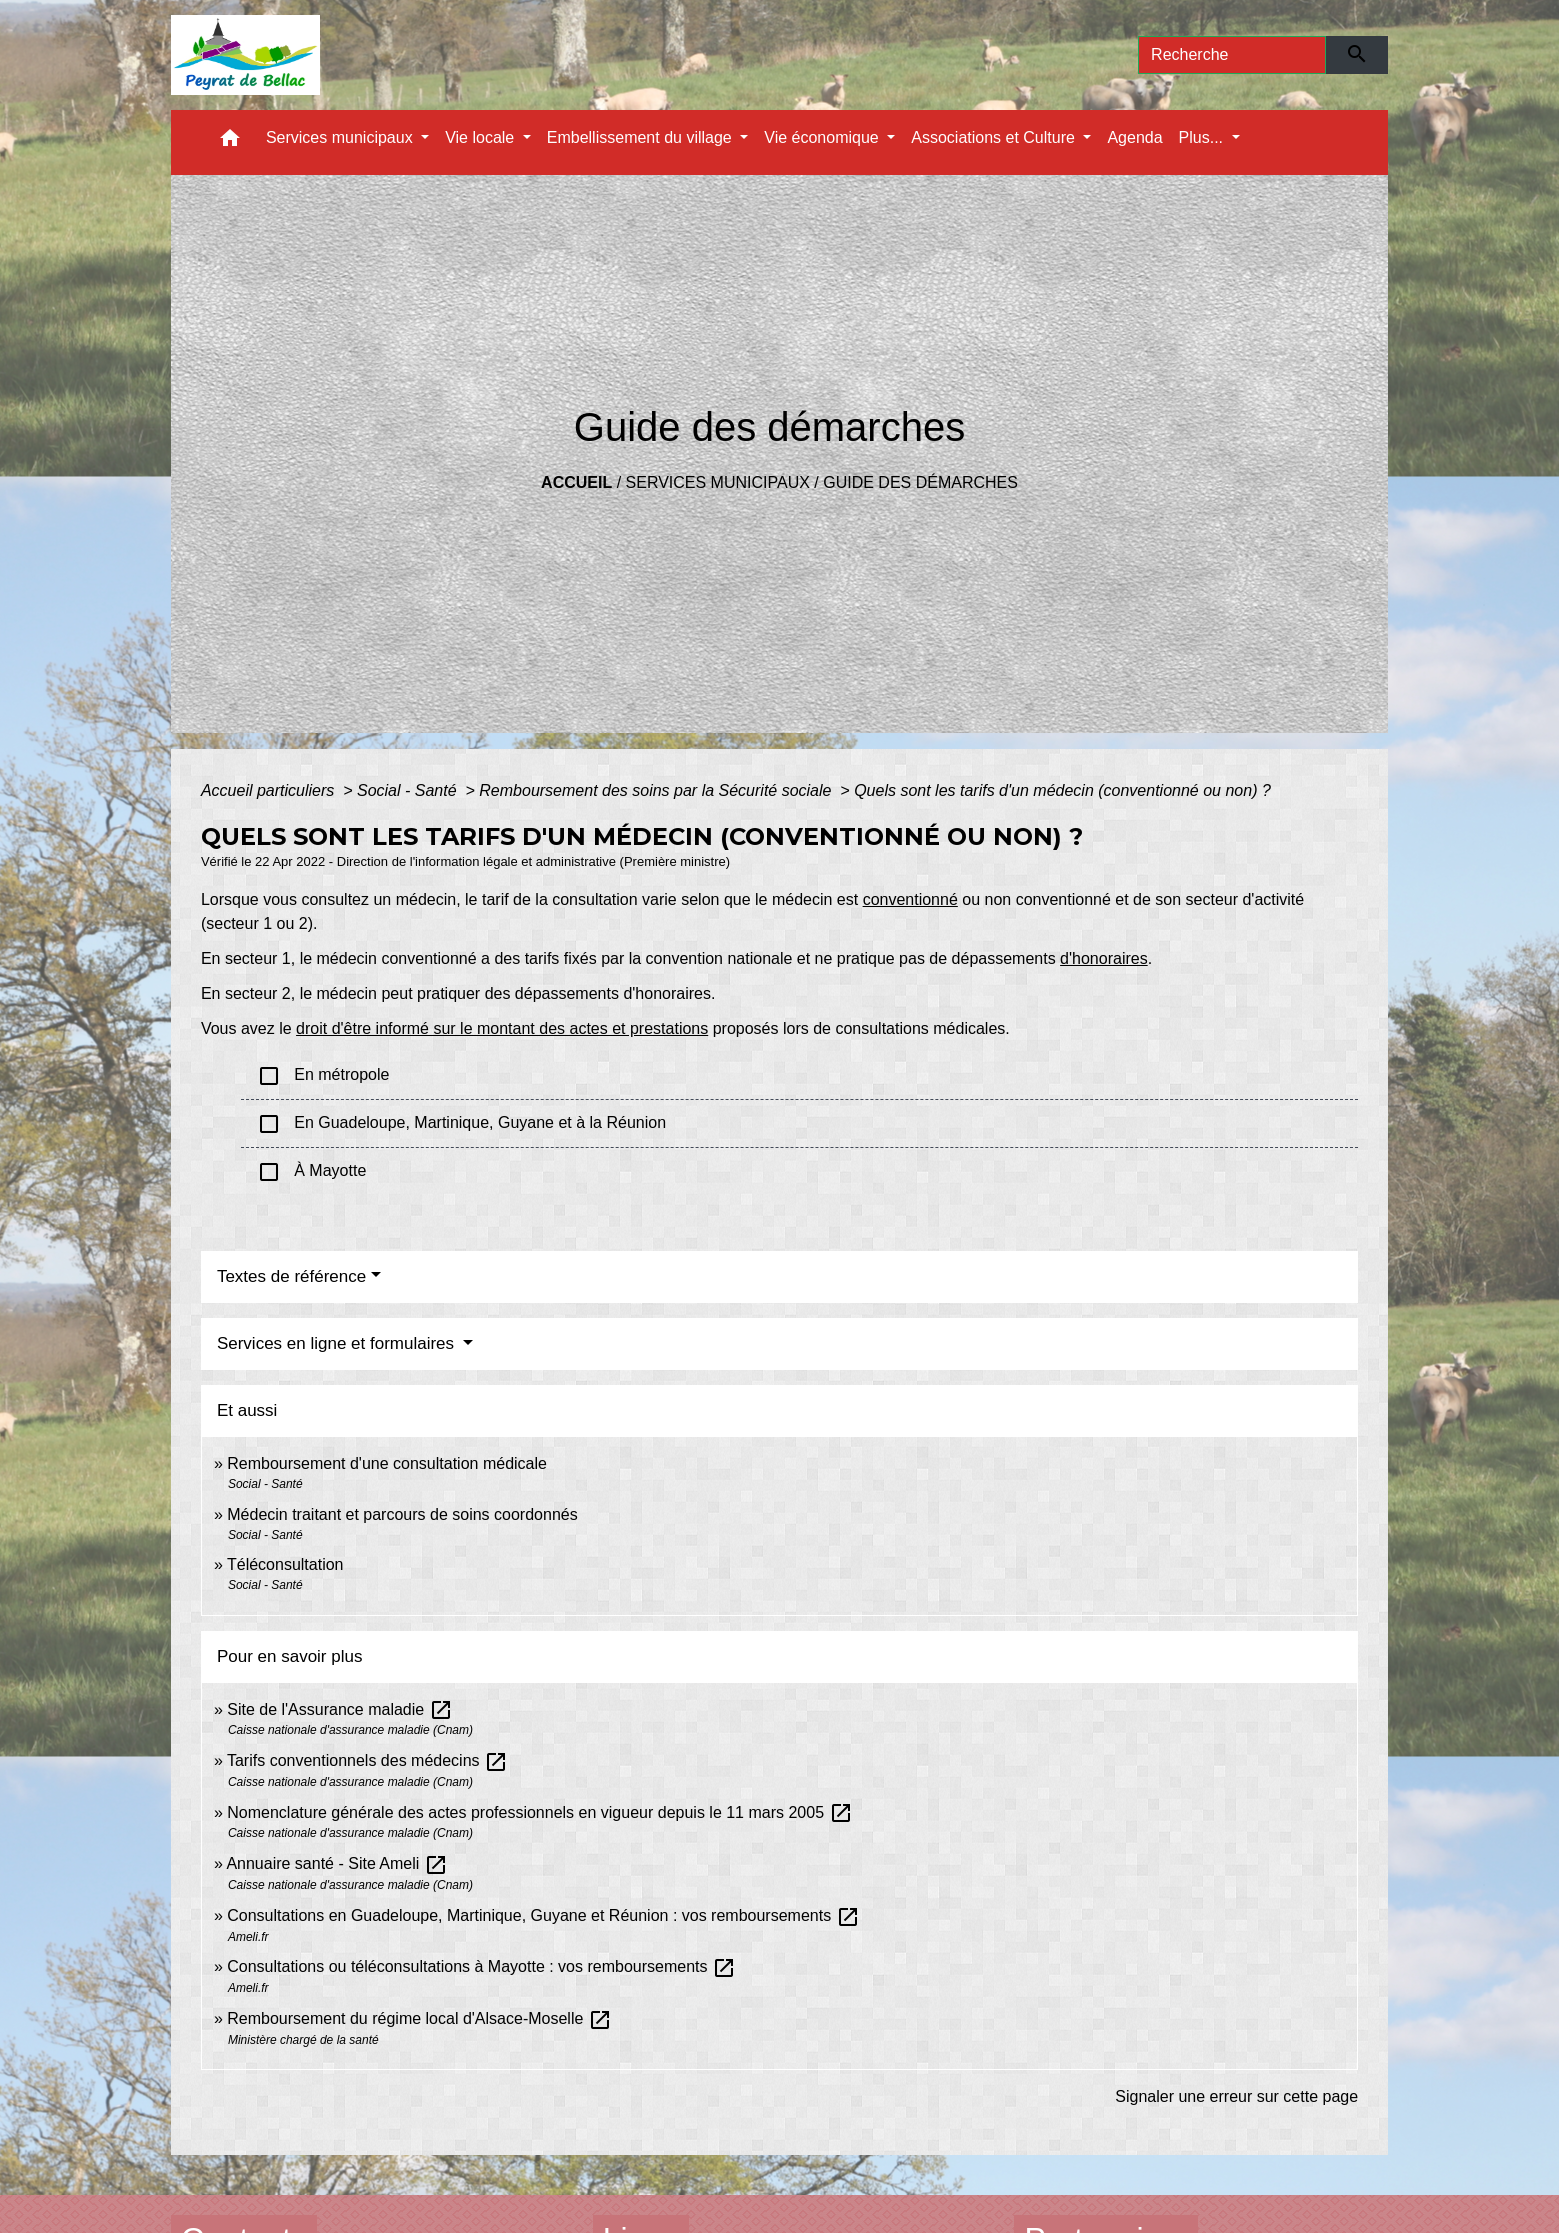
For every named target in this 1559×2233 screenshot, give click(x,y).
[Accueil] (245, 55)
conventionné (910, 899)
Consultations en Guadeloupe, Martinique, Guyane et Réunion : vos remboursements (543, 1915)
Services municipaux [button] (341, 137)
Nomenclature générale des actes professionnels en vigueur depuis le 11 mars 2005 (539, 1812)
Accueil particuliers (270, 790)
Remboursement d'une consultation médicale (387, 1463)
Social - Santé (409, 790)
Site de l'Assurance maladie (339, 1709)
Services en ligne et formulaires (338, 1343)
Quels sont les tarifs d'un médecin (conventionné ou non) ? (1062, 790)
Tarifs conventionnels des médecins (367, 1760)
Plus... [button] (1203, 137)
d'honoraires (1104, 958)
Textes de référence (291, 1276)
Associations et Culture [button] (995, 137)
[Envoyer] (1357, 55)
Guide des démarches (920, 482)
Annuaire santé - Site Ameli (336, 1863)
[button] (230, 142)
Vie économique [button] (823, 137)
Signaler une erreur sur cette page (1236, 2096)
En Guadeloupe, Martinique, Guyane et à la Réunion (461, 1124)
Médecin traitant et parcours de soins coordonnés (402, 1514)
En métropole (323, 1076)
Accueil (576, 482)
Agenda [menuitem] (1134, 137)
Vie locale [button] (482, 137)
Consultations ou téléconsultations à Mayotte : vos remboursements (481, 1966)
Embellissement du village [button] (641, 137)
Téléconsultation (285, 1564)
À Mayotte (311, 1172)
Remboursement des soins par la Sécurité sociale (657, 790)
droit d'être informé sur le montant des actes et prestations (502, 1028)
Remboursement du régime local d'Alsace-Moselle (419, 2018)
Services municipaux (718, 482)
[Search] (1232, 55)
